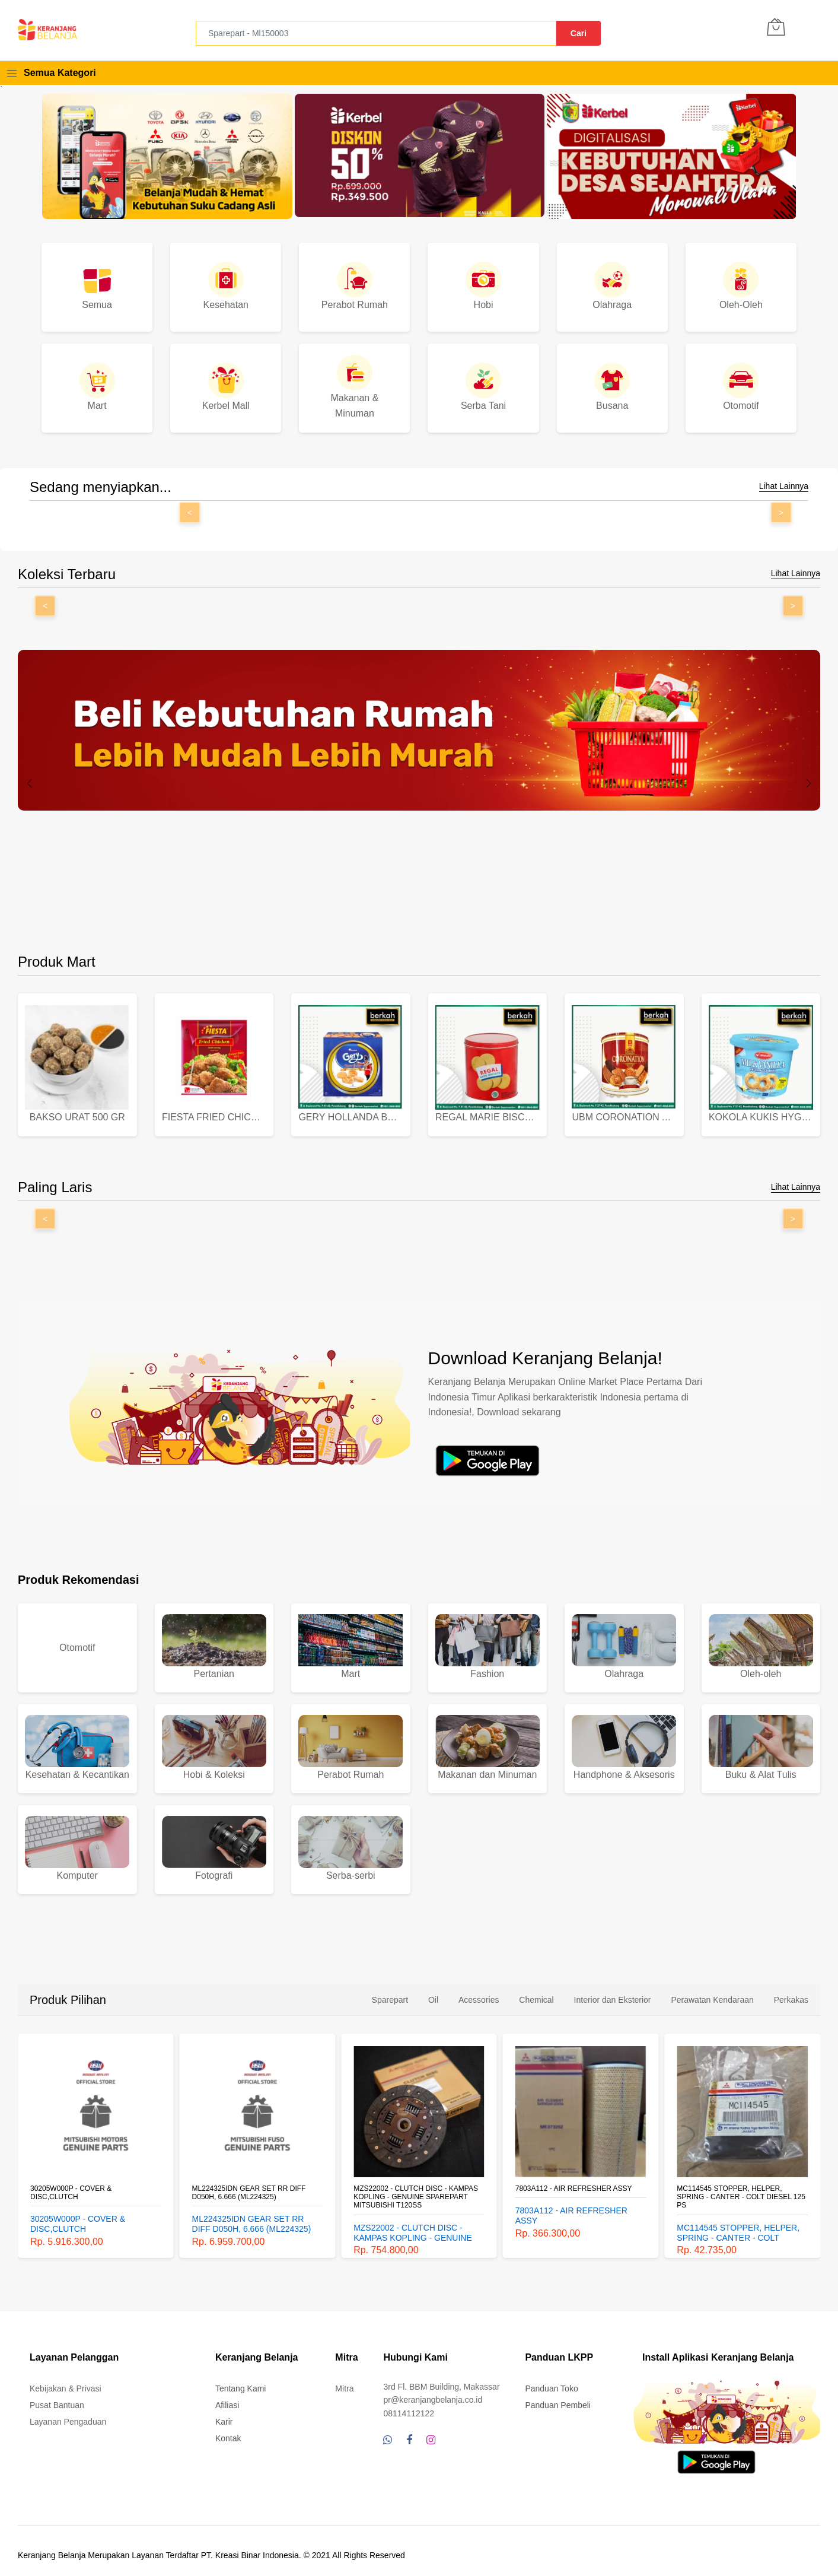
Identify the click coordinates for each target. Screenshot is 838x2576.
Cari (579, 33)
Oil (433, 1991)
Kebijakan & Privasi (65, 2379)
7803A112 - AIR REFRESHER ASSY (573, 2179)
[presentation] (30, 783)
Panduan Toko (551, 2379)
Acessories (478, 1991)
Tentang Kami (240, 2379)
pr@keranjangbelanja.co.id (432, 2391)
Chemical (536, 1991)
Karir (224, 2413)
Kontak (228, 2429)
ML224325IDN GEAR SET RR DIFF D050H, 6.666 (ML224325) (249, 2183)
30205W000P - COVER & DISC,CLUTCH (70, 2183)
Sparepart (390, 1991)
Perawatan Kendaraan (712, 1991)
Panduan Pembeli (558, 2396)
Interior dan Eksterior (612, 1991)
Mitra (344, 2379)
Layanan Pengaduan (68, 2413)
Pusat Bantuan (57, 2396)
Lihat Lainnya (783, 486)
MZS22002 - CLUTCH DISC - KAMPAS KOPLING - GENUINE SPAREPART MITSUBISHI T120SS (415, 2187)
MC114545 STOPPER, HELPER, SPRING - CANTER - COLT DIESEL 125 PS (741, 2187)
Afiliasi (227, 2396)
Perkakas (791, 1991)
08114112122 (408, 2404)
